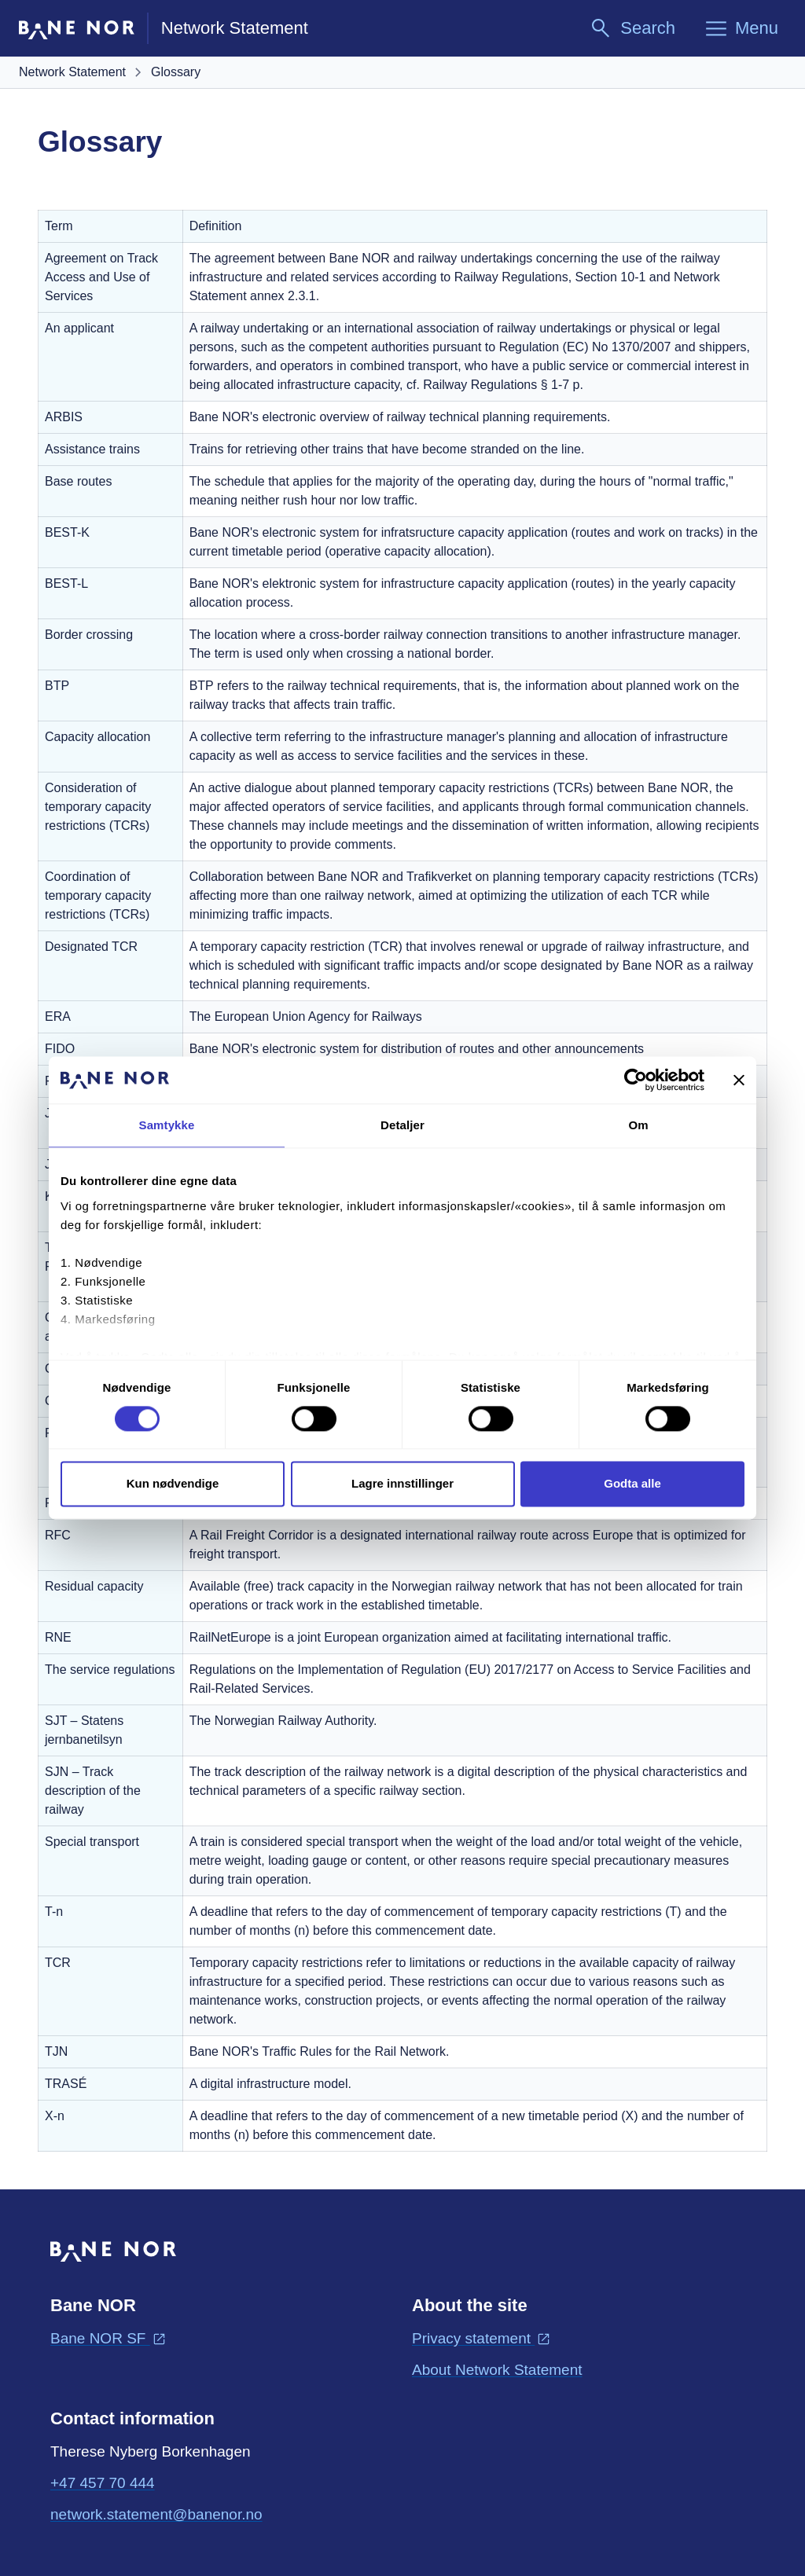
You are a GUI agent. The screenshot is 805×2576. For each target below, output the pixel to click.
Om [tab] (638, 1125)
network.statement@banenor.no (156, 2513)
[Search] (632, 28)
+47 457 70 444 (102, 2483)
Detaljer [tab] (402, 1125)
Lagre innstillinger (402, 1484)
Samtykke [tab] (167, 1125)
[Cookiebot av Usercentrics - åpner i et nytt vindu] (635, 1080)
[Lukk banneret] (738, 1079)
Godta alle (632, 1484)
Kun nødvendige (173, 1484)
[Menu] (741, 28)
